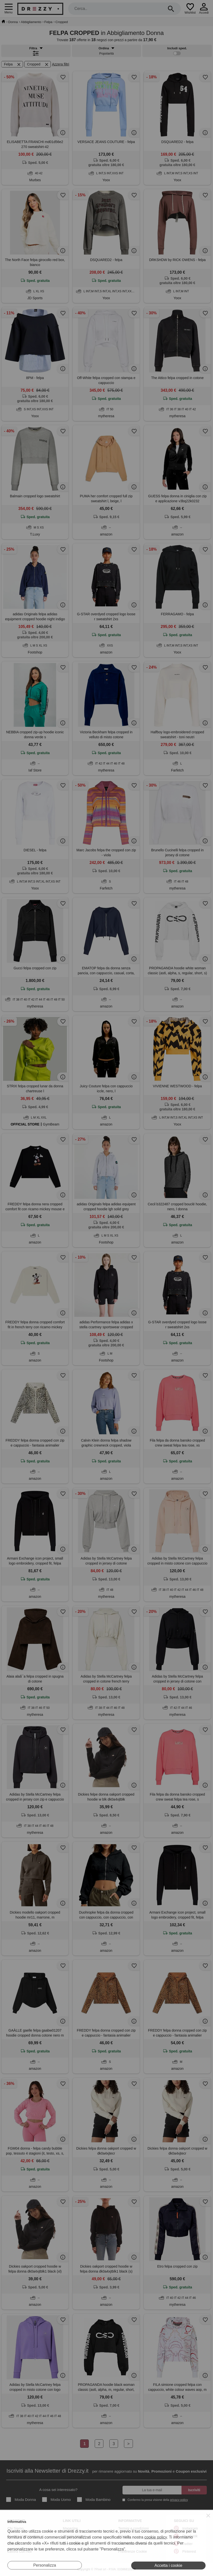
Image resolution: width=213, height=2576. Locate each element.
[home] (3, 21)
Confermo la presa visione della (156, 2500)
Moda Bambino (94, 2499)
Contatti (13, 2544)
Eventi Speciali (74, 2544)
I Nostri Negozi (74, 2536)
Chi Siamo (15, 2528)
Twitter (187, 2544)
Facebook (189, 2536)
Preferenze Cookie (132, 2551)
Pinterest (189, 2551)
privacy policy (179, 2500)
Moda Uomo (56, 2499)
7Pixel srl (100, 2569)
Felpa (12, 64)
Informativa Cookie (132, 2544)
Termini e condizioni (133, 2528)
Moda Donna (21, 2499)
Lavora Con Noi (19, 2551)
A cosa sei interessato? (58, 2489)
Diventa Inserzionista (23, 2536)
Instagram (190, 2528)
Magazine (70, 2528)
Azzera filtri (60, 64)
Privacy (124, 2536)
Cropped (38, 64)
